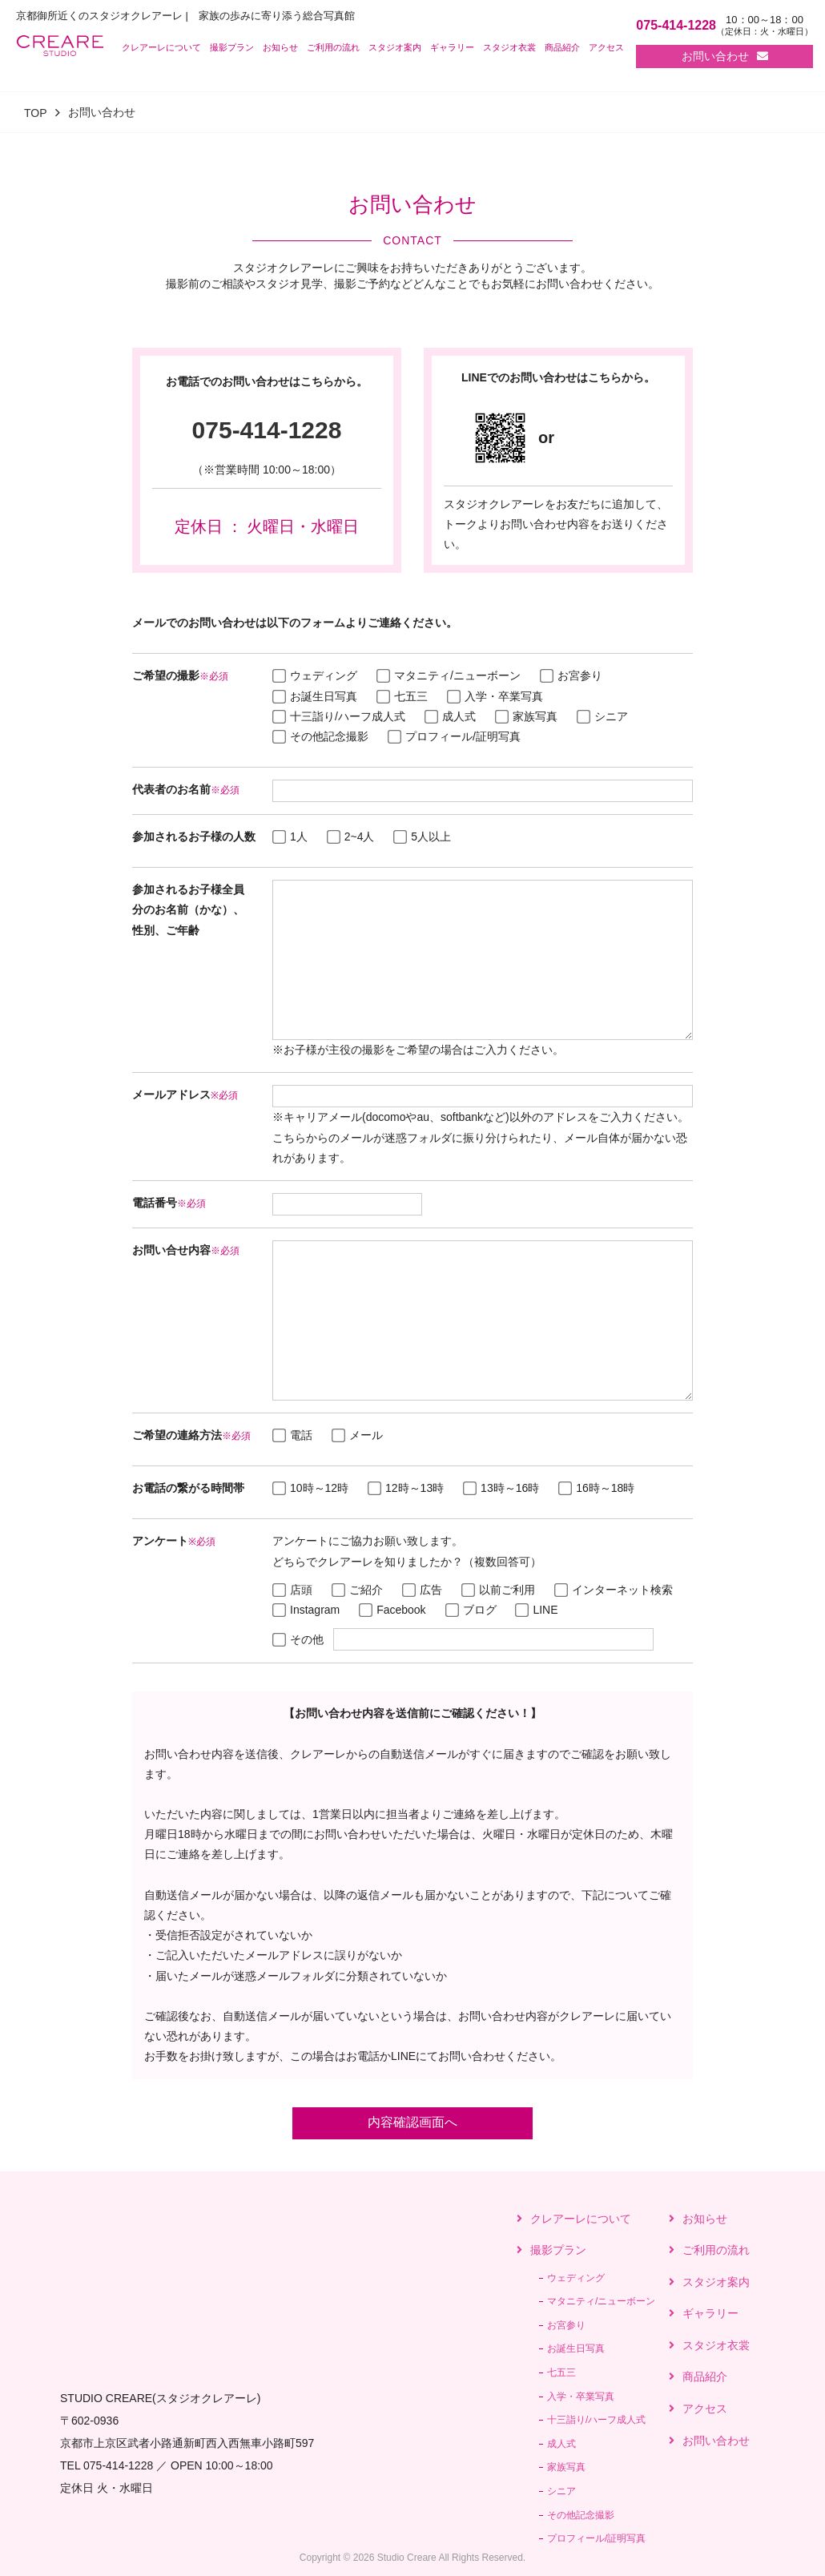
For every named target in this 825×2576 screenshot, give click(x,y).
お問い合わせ (725, 56)
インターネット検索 (613, 1589)
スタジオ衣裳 (509, 47)
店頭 (292, 1589)
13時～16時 (501, 1488)
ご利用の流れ (333, 47)
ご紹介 (357, 1589)
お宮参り (571, 675)
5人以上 (422, 836)
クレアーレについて (161, 47)
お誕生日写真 (314, 696)
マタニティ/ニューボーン (448, 675)
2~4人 (351, 836)
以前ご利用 (498, 1589)
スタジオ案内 (394, 47)
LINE (536, 1609)
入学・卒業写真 (495, 696)
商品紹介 (562, 47)
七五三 (402, 696)
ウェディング (314, 675)
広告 (422, 1589)
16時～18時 (596, 1488)
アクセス (606, 47)
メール (357, 1435)
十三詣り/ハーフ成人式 (338, 716)
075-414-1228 (267, 430)
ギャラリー (452, 47)
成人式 (450, 716)
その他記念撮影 (320, 736)
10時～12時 (310, 1488)
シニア (602, 716)
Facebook (392, 1609)
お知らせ (280, 47)
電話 (292, 1435)
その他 (298, 1639)
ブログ (471, 1609)
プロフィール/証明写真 (454, 736)
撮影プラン (232, 47)
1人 (290, 836)
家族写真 (526, 716)
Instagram (306, 1609)
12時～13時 (406, 1488)
